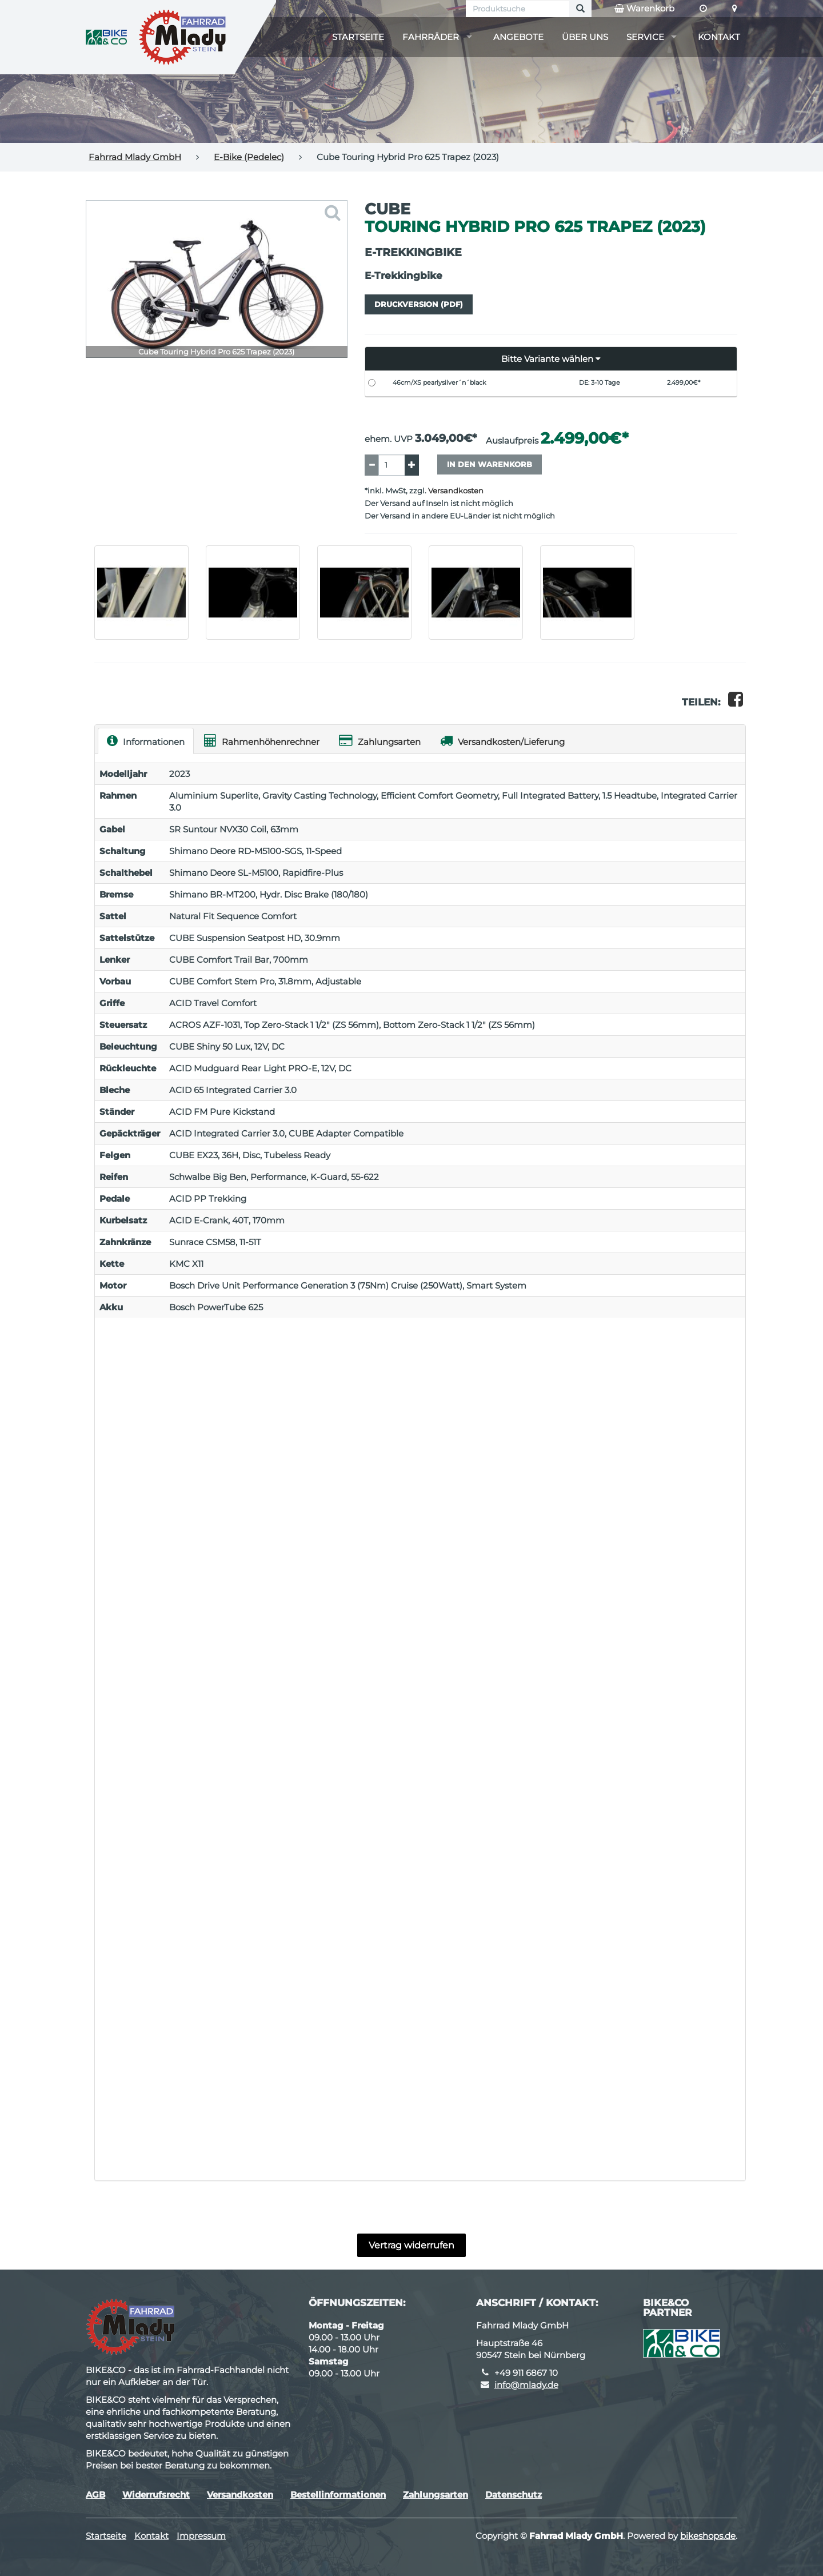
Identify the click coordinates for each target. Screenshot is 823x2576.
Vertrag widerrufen (411, 2245)
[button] (551, 359)
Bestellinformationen (338, 2494)
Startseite (358, 36)
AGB (95, 2494)
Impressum (201, 2535)
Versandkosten (456, 491)
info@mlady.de (526, 2384)
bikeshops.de (708, 2535)
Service (645, 36)
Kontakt (719, 36)
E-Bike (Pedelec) (249, 156)
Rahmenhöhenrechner (261, 740)
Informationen (146, 740)
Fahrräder (430, 36)
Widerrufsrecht (156, 2494)
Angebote (518, 36)
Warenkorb (644, 8)
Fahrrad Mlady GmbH (135, 156)
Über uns (585, 36)
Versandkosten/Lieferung (502, 740)
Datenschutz (513, 2494)
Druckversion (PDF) (418, 304)
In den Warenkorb (489, 464)
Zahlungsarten (380, 740)
